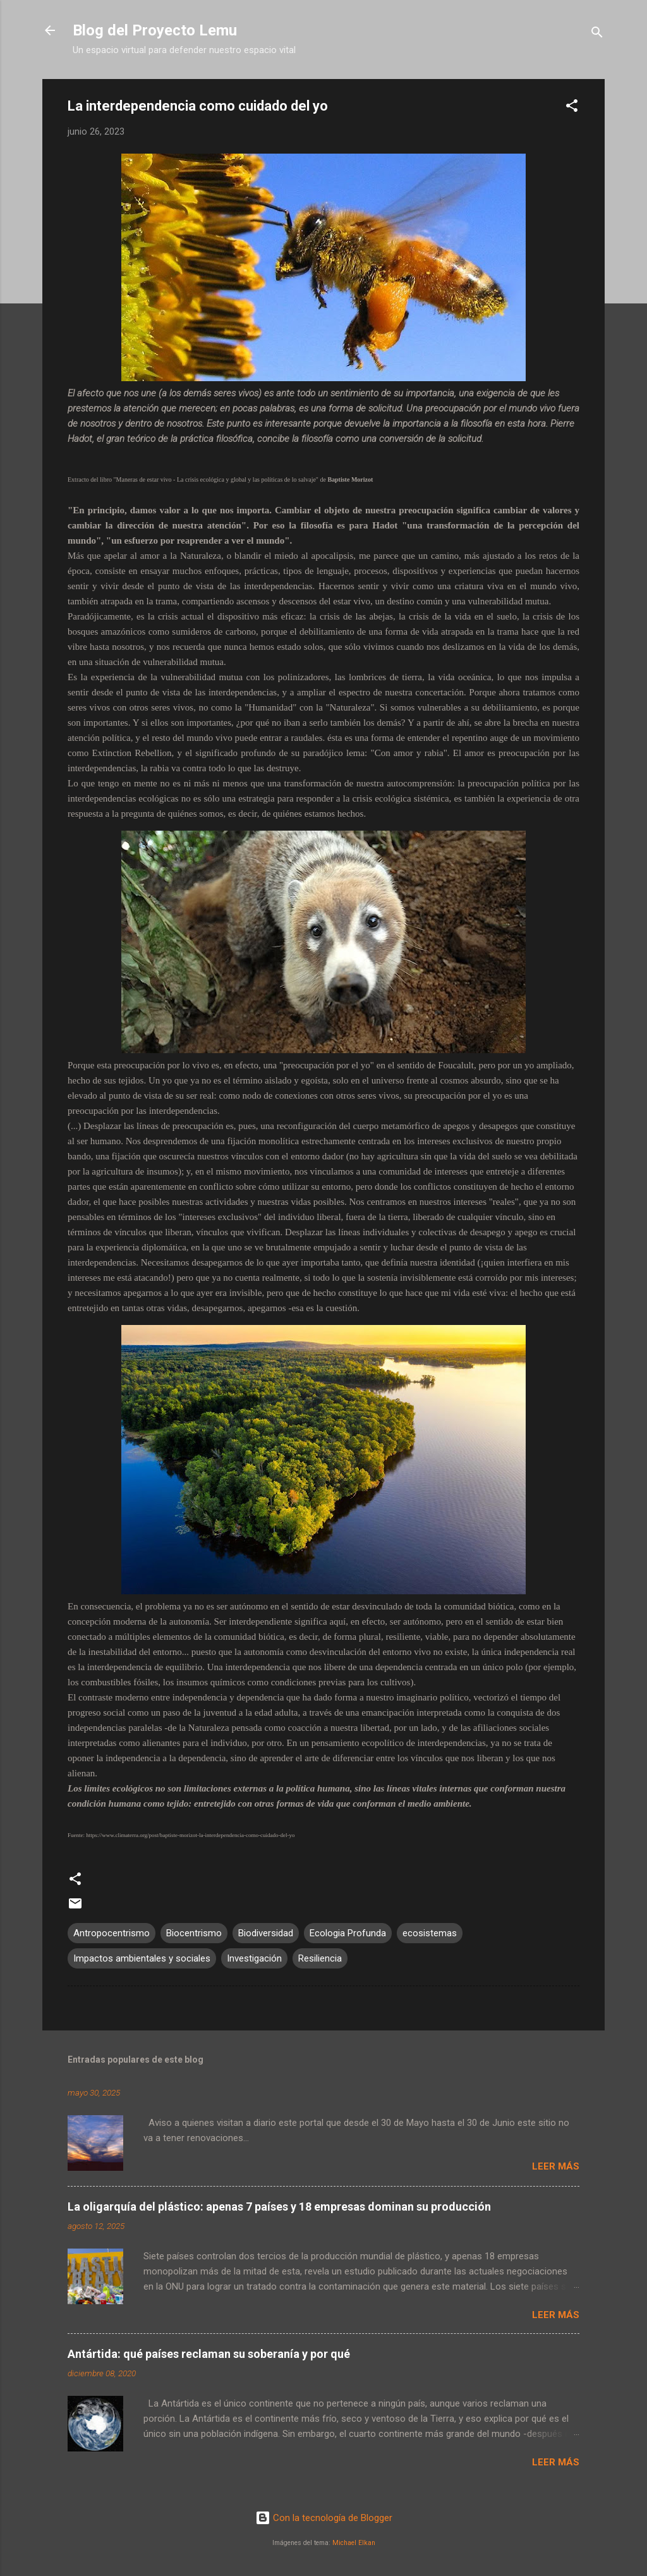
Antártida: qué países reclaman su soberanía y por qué (209, 2353)
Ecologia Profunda (348, 1933)
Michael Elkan (353, 2543)
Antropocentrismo (111, 1933)
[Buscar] (597, 34)
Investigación (254, 1958)
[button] (571, 108)
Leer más (555, 2166)
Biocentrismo (194, 1933)
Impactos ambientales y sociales (141, 1958)
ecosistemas (429, 1933)
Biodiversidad (265, 1933)
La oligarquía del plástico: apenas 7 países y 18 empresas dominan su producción (279, 2206)
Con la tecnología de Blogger (323, 2518)
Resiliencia (320, 1958)
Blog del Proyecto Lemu (155, 30)
